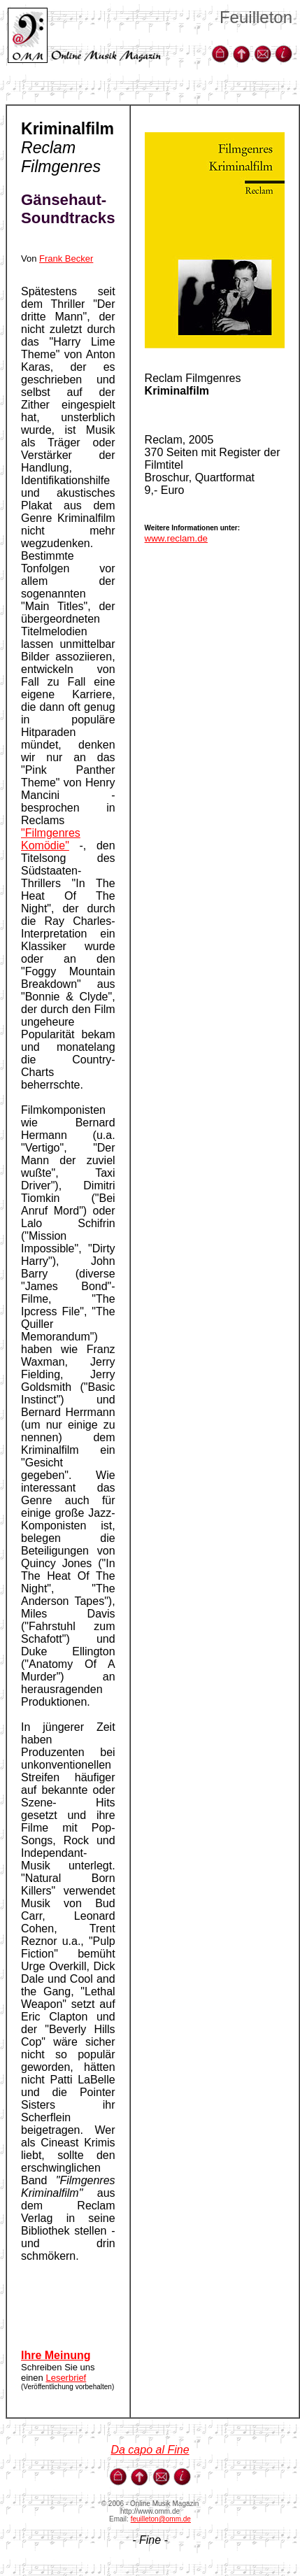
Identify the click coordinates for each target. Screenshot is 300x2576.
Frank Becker (66, 258)
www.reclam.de (176, 538)
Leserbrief (65, 2377)
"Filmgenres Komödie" (50, 839)
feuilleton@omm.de (161, 2519)
